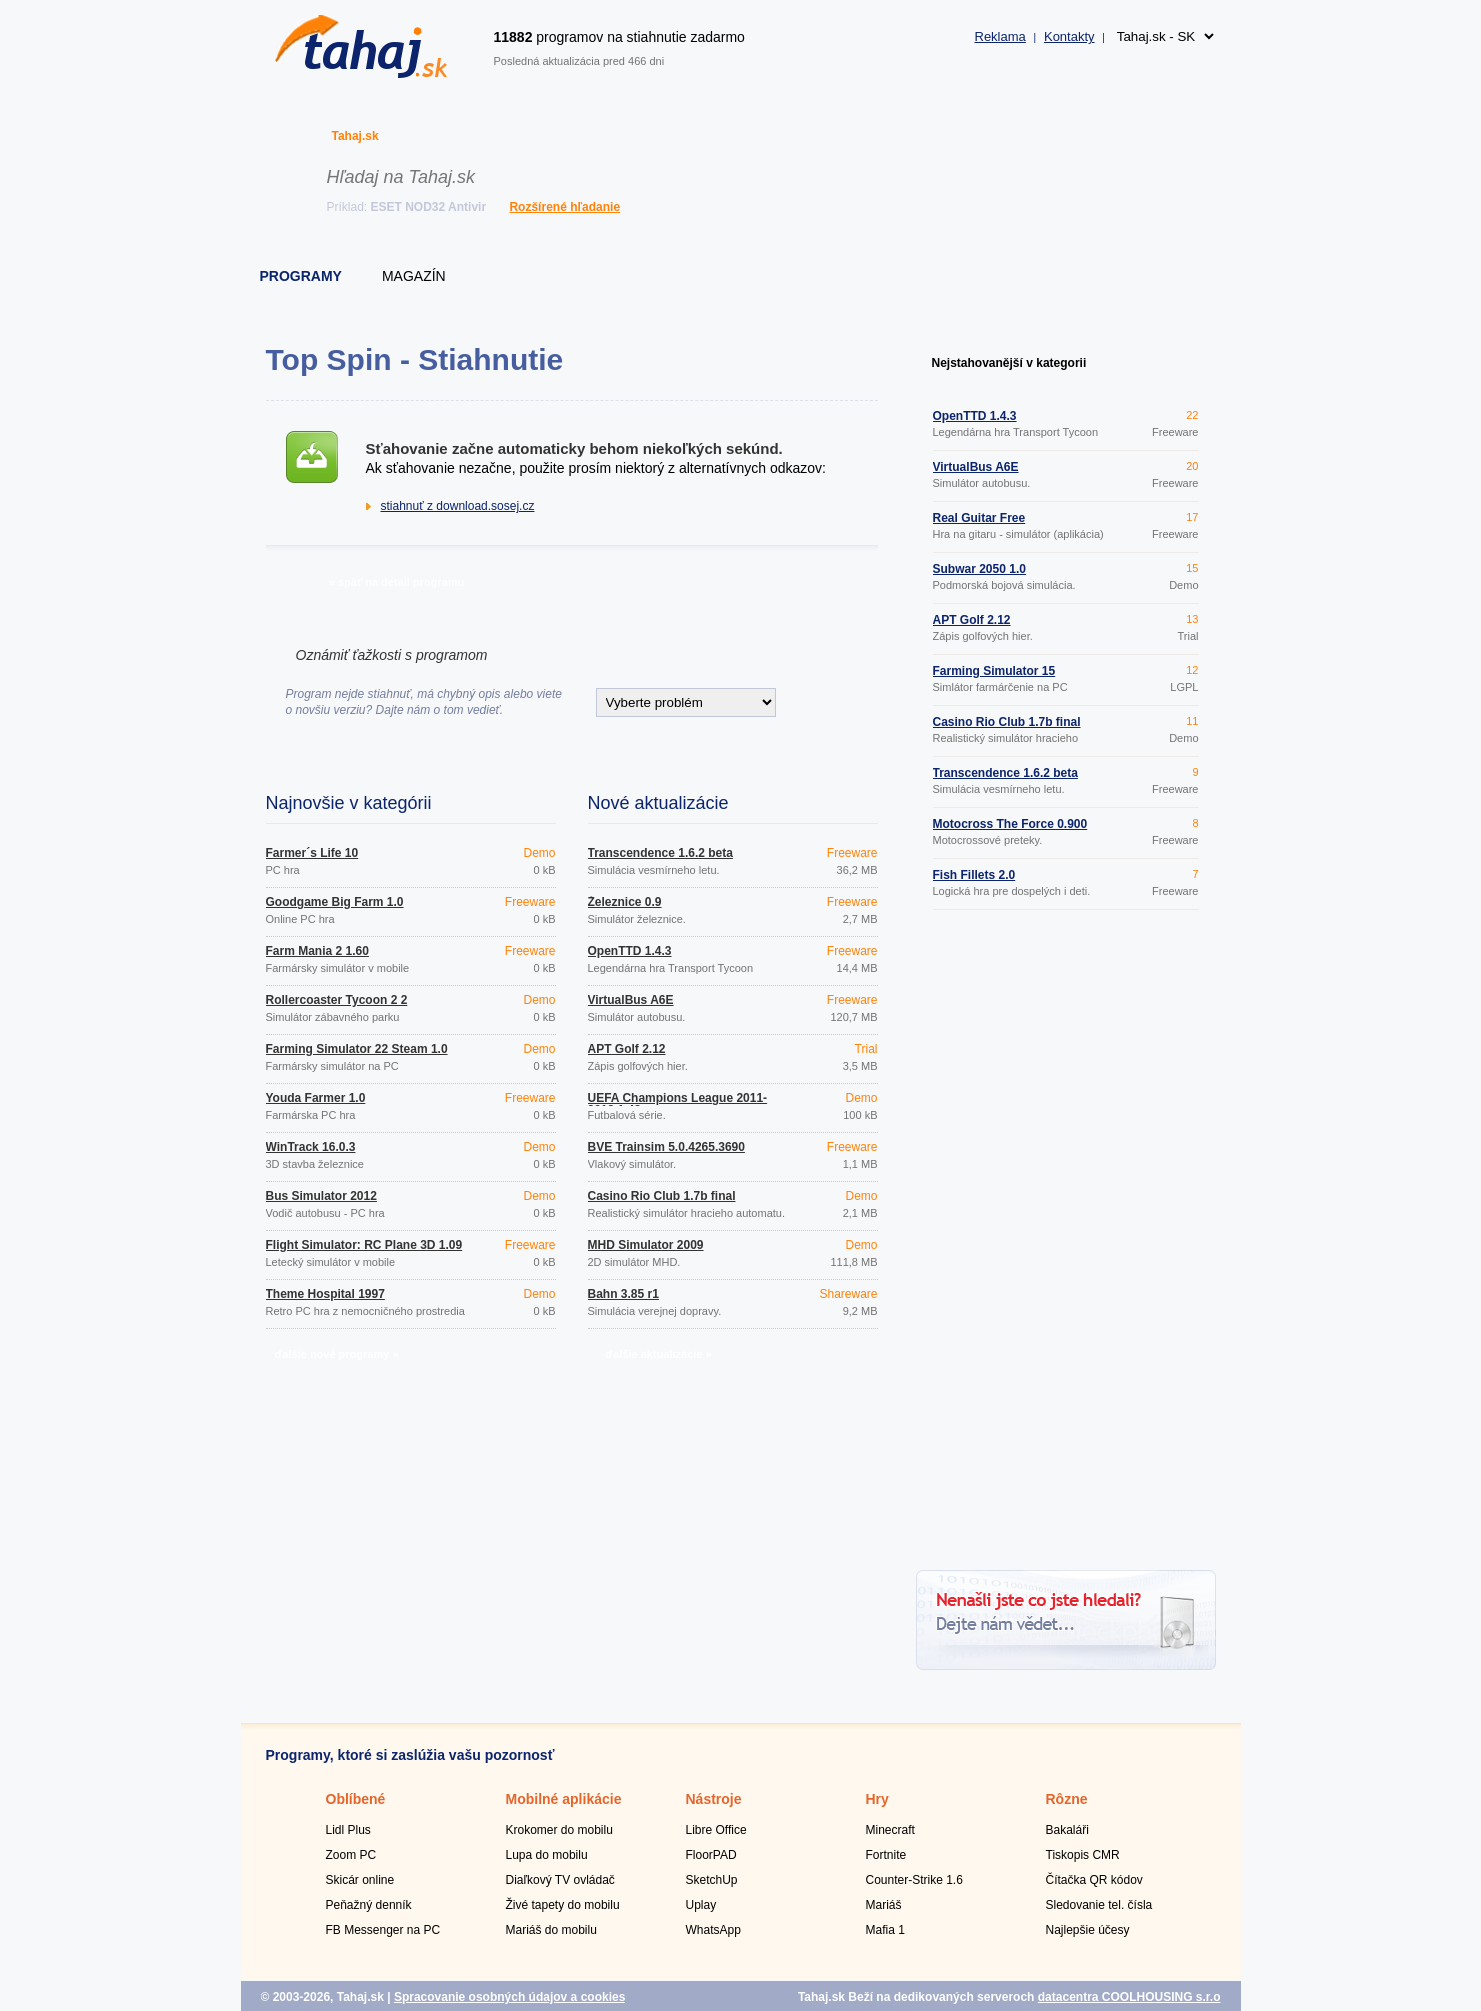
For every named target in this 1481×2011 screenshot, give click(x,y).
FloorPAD (711, 1855)
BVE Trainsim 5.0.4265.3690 (666, 1147)
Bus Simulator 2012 (321, 1196)
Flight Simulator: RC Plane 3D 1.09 (364, 1245)
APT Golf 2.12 (627, 1049)
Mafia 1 (885, 1930)
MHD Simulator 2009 (646, 1245)
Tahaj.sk (355, 136)
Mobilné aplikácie (564, 1799)
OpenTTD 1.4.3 (630, 951)
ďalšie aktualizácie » (658, 1354)
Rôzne (1067, 1799)
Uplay (701, 1905)
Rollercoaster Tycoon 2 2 (337, 1000)
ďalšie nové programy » (336, 1354)
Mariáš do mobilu (551, 1930)
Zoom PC (351, 1855)
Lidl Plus (348, 1830)
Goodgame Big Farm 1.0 (335, 902)
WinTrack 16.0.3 (311, 1147)
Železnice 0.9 (625, 902)
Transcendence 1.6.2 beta (660, 853)
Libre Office (716, 1830)
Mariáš (884, 1905)
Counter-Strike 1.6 (914, 1880)
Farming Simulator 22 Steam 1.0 (357, 1049)
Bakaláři (1067, 1830)
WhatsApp (713, 1930)
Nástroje (714, 1799)
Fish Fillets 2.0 (974, 875)
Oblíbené (356, 1799)
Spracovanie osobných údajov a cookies (509, 1997)
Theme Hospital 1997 (325, 1294)
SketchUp (712, 1880)
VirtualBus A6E (631, 1000)
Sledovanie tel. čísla (1099, 1905)
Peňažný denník (369, 1905)
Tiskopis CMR (1083, 1855)
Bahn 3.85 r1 (623, 1294)
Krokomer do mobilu (559, 1830)
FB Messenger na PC (383, 1930)
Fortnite (886, 1855)
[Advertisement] (1066, 1243)
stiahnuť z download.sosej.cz (458, 506)
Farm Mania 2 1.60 (317, 951)
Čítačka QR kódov (1094, 1880)
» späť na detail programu (396, 582)
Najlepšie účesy (1088, 1930)
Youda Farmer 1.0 (316, 1098)
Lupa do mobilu (547, 1855)
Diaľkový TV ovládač (560, 1880)
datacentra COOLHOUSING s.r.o (1129, 1997)
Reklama (1000, 36)
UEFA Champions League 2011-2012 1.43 (678, 1104)
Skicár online (360, 1880)
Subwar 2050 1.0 (979, 569)
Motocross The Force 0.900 (1010, 824)
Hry (877, 1799)
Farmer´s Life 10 (312, 853)
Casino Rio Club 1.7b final (662, 1196)
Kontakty (1069, 36)
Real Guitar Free (979, 518)
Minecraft (890, 1830)
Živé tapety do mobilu (563, 1905)
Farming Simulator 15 (994, 671)
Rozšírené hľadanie (564, 207)
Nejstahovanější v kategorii (1009, 363)
